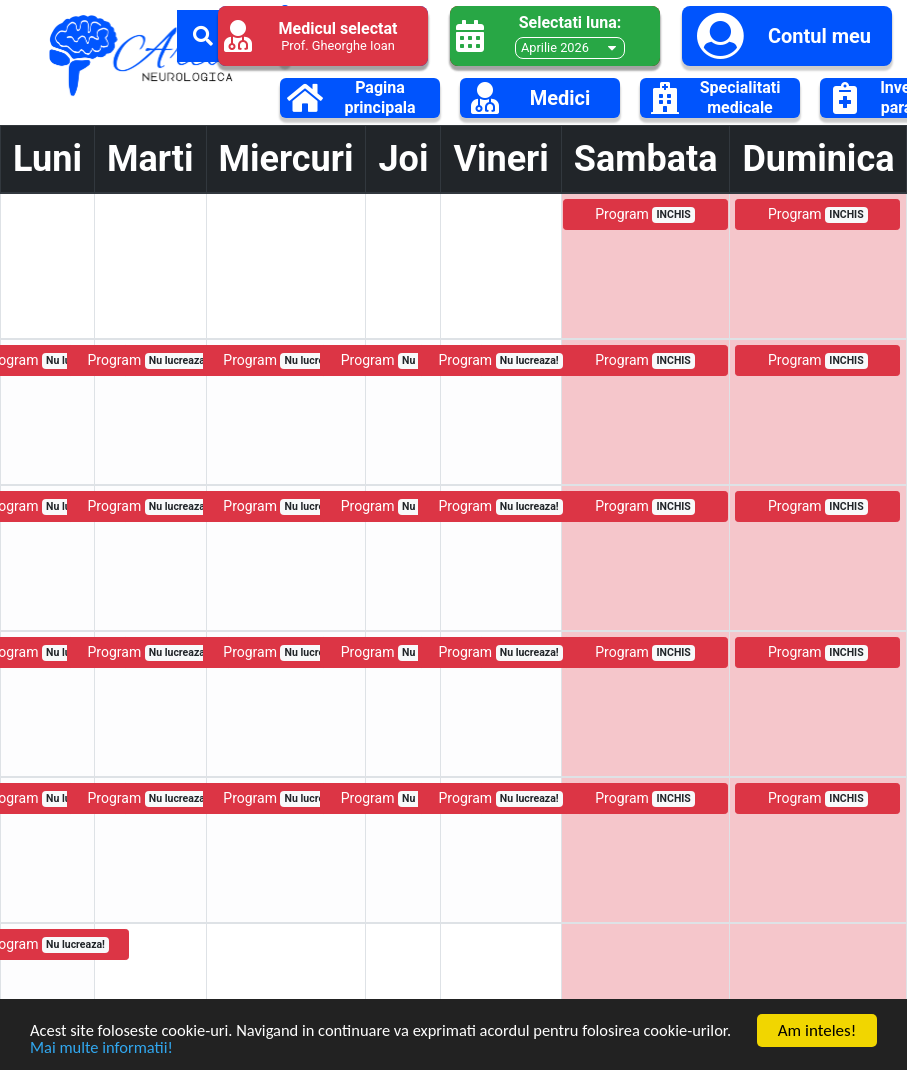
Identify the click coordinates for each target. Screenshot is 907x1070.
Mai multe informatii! (148, 1046)
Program (645, 214)
